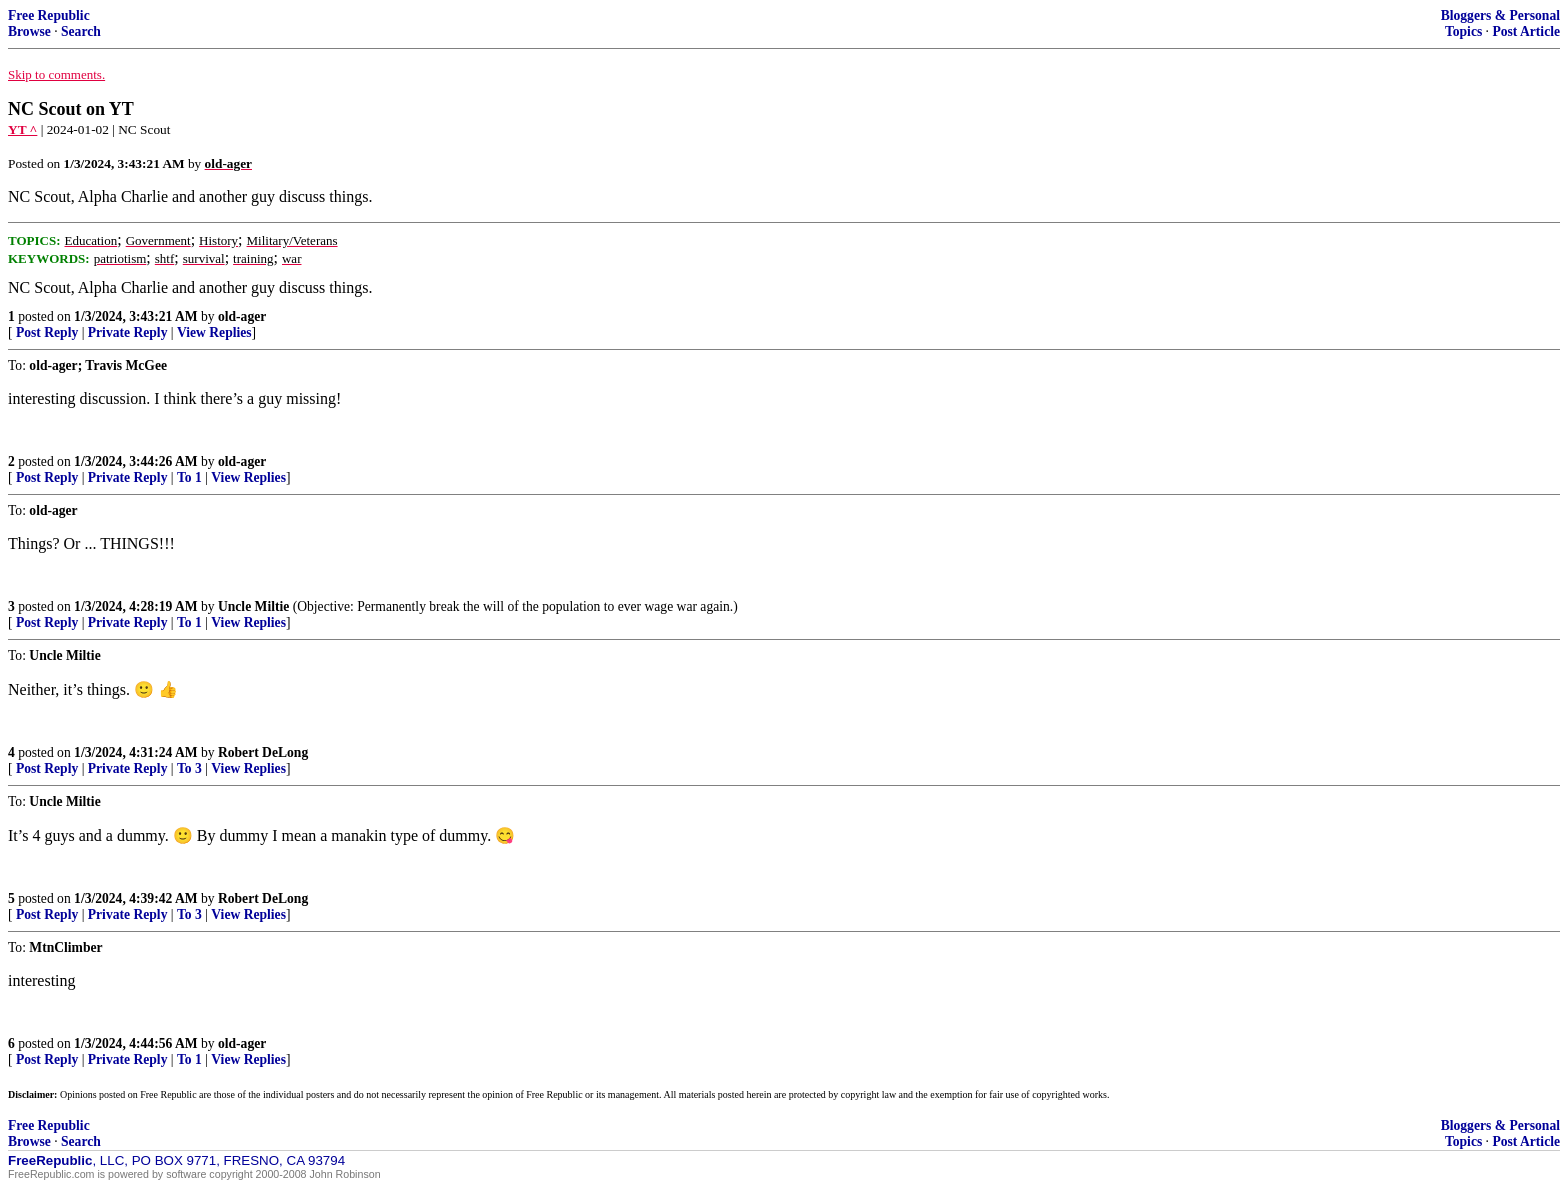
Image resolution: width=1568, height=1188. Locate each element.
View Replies (214, 332)
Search (81, 31)
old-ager (242, 316)
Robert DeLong (263, 752)
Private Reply (128, 332)
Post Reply (47, 332)
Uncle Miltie (253, 606)
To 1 (189, 477)
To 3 (189, 768)
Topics (1463, 31)
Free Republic (49, 15)
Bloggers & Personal (1500, 15)
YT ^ (22, 129)
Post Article (1526, 31)
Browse (29, 31)
